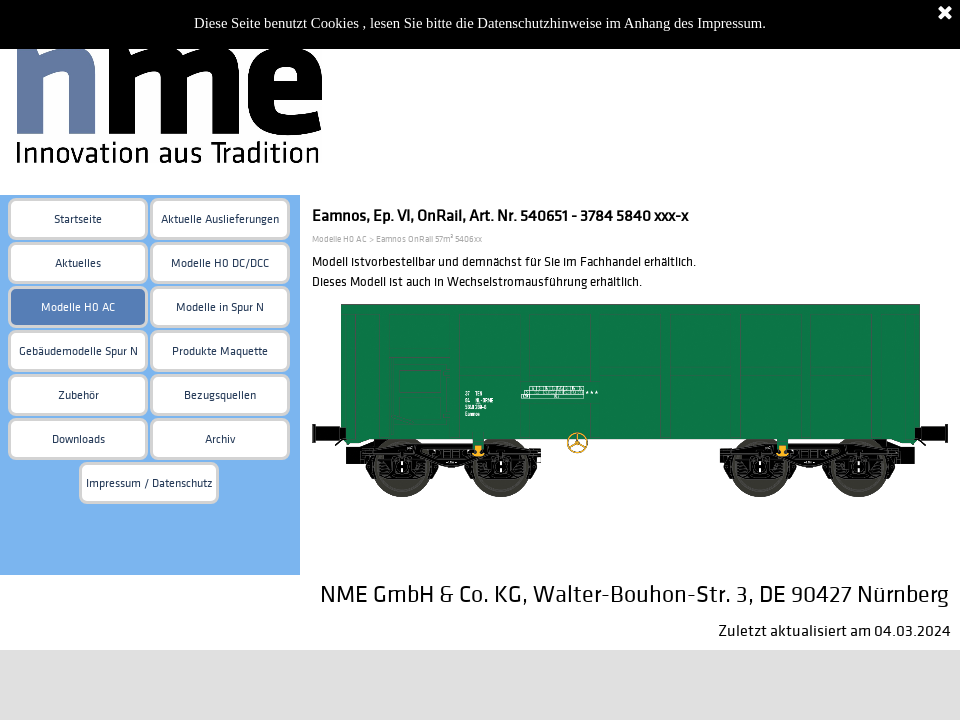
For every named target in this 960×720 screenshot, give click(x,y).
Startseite (78, 219)
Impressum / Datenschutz (149, 483)
